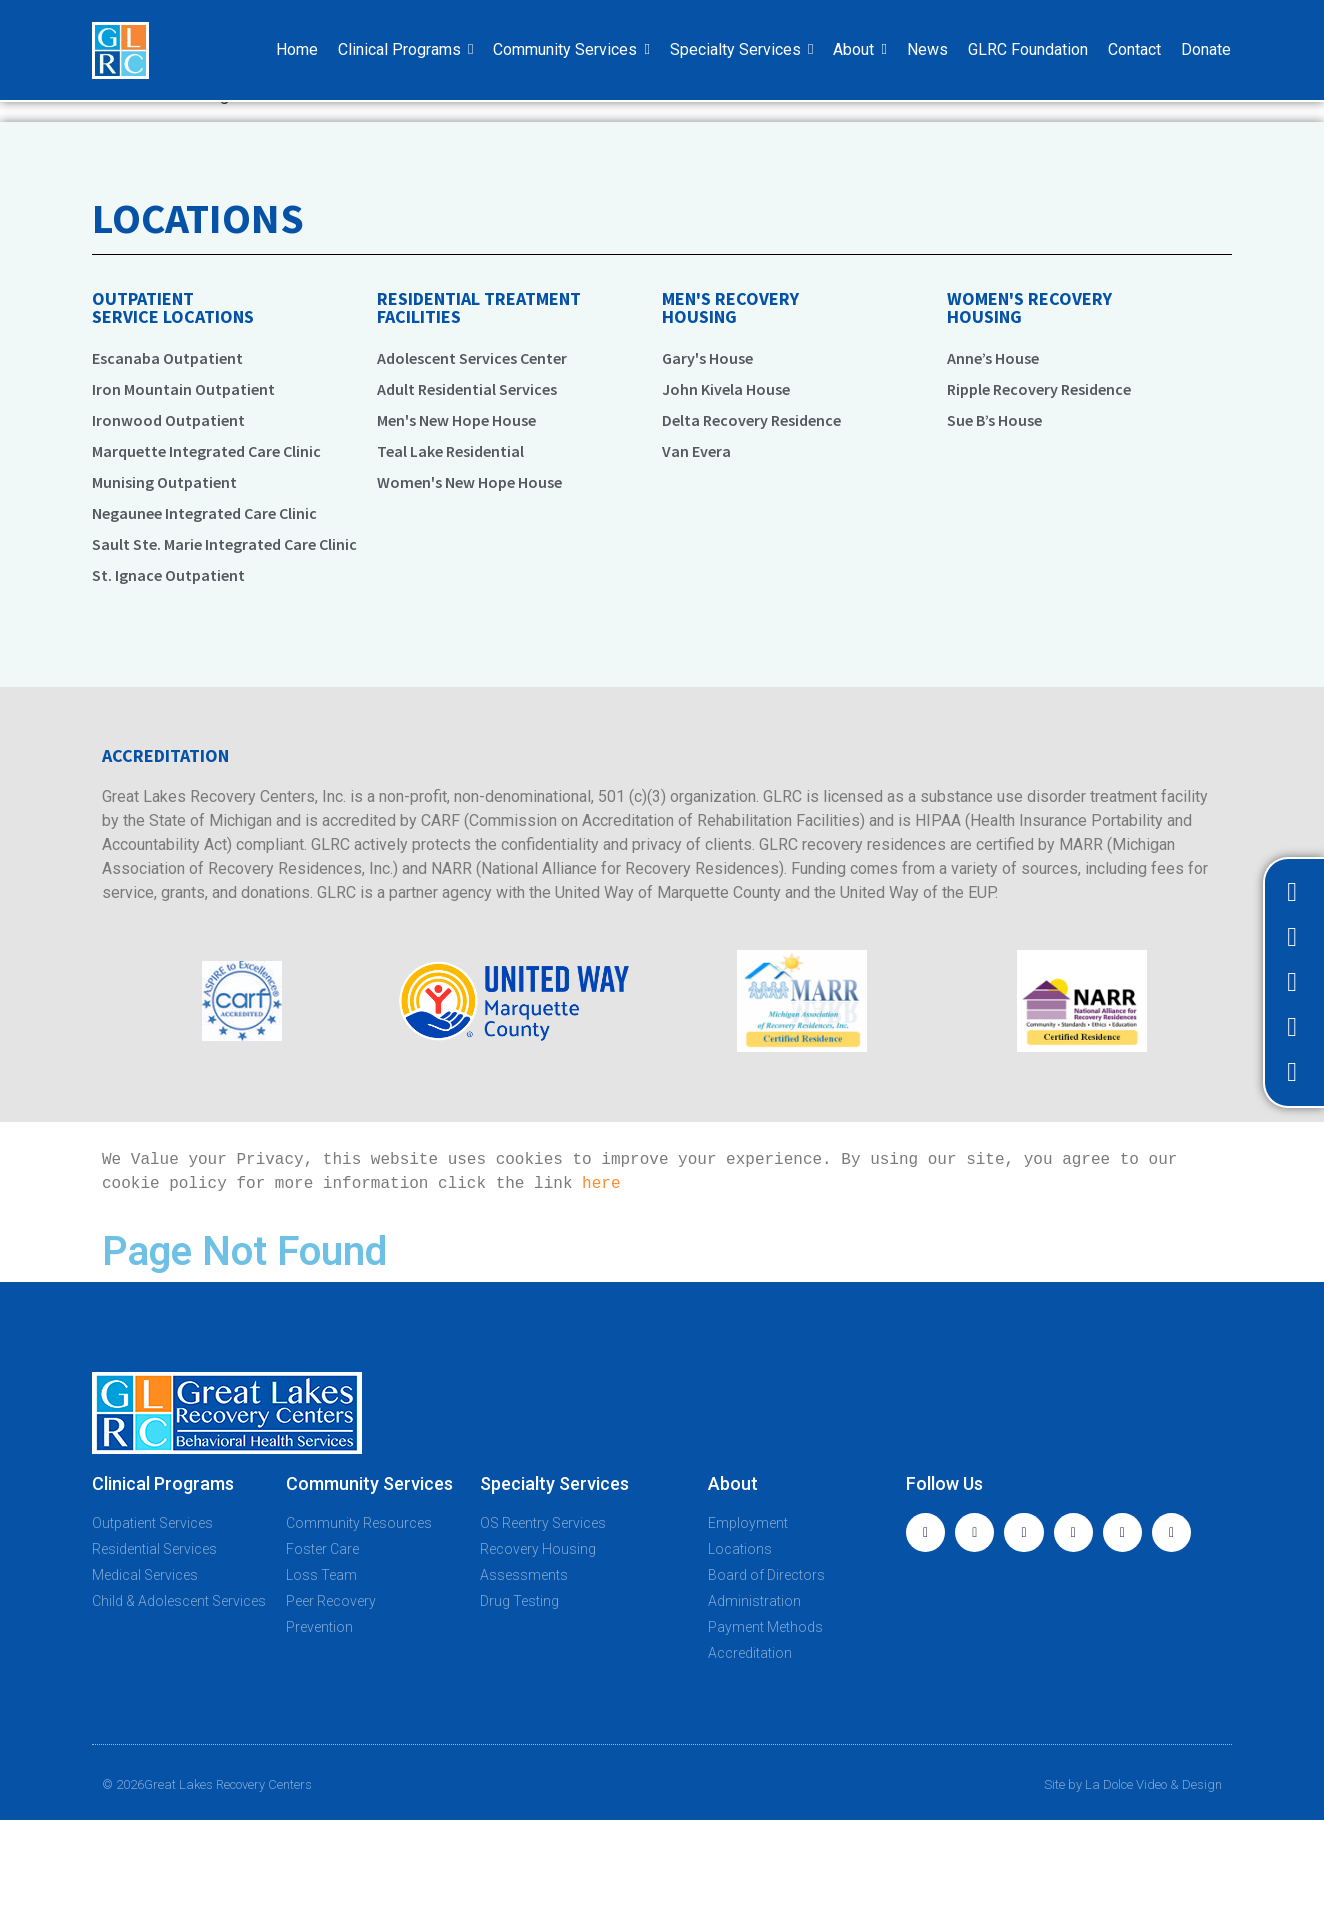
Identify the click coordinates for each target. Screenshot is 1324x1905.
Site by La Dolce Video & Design (1133, 1784)
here (601, 1184)
